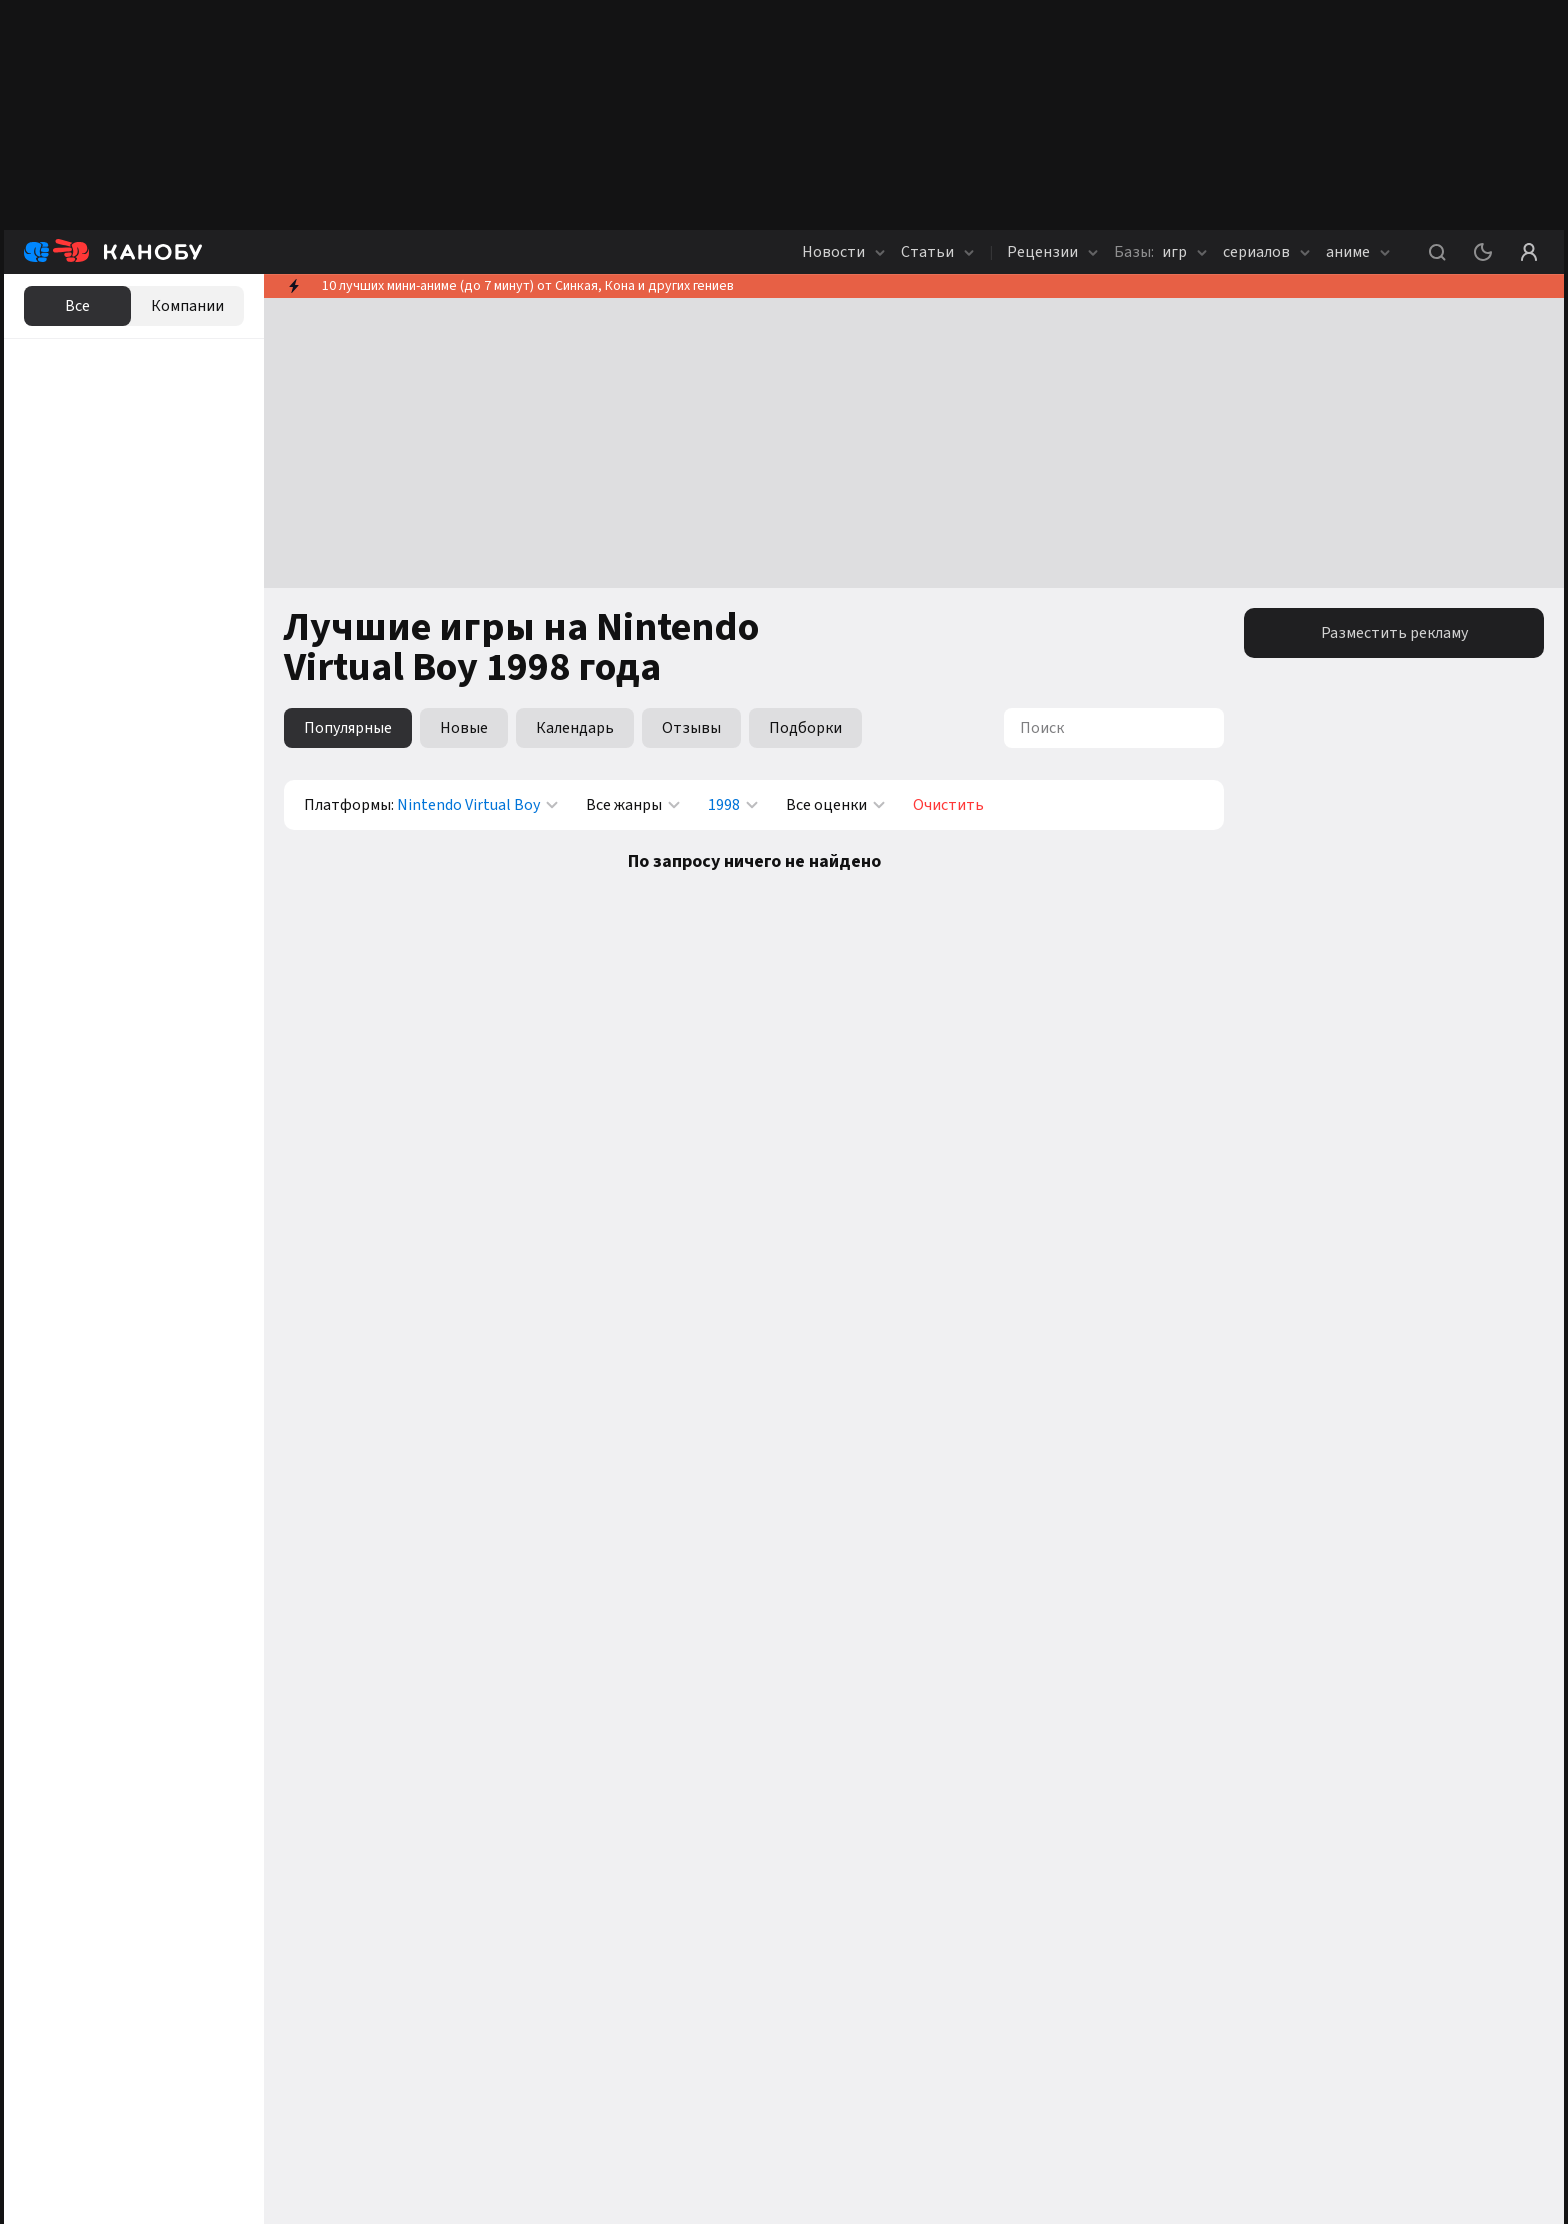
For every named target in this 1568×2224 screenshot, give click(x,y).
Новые (464, 728)
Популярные (348, 728)
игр (1160, 252)
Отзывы (691, 728)
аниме (1358, 252)
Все (77, 306)
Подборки (805, 728)
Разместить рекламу (1394, 633)
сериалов (1266, 252)
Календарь (575, 728)
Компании (187, 306)
